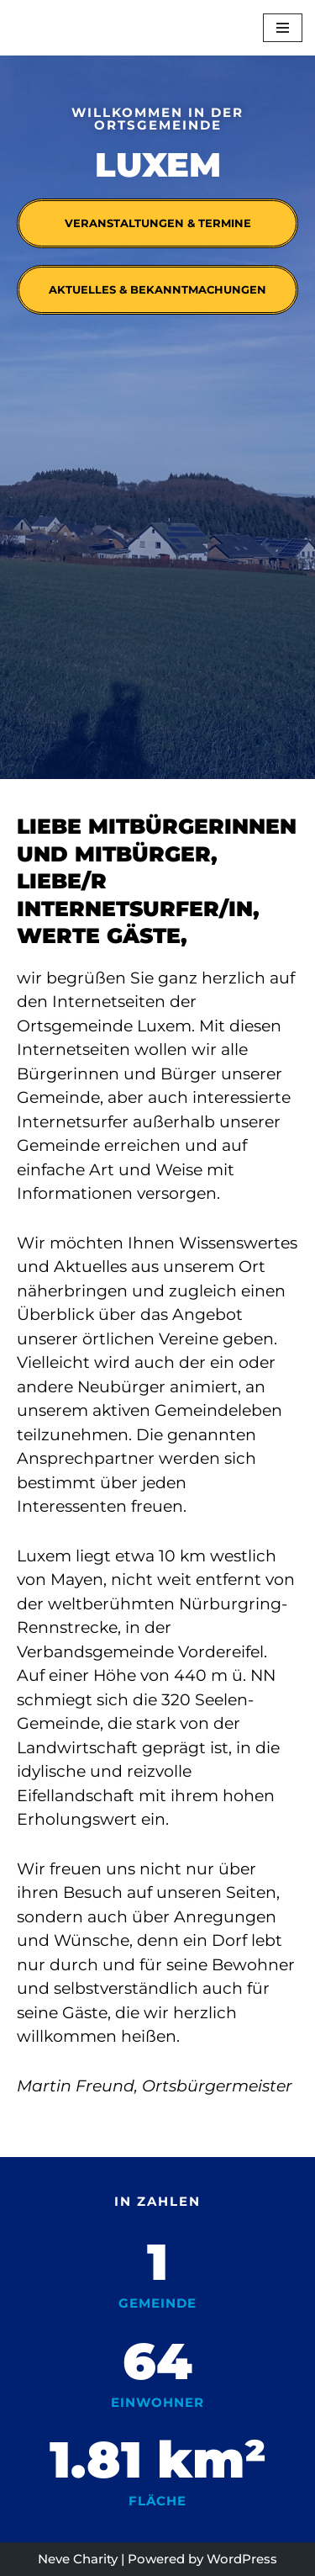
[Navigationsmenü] (282, 27)
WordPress (242, 2559)
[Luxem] (50, 28)
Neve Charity (78, 2559)
